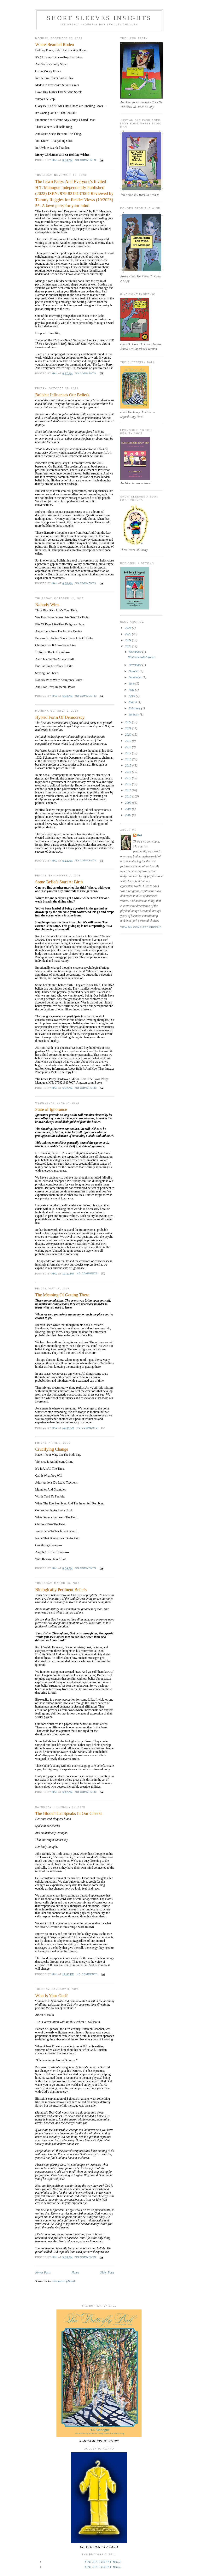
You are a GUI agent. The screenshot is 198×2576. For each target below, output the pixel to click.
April (132, 695)
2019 (128, 740)
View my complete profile (140, 927)
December (135, 651)
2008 (128, 808)
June (132, 683)
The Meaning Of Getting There (62, 1294)
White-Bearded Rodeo (54, 44)
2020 (128, 734)
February (135, 708)
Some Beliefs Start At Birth (59, 881)
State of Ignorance (51, 1109)
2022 (128, 722)
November (135, 665)
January (134, 714)
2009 (128, 802)
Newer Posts (43, 2272)
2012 (128, 784)
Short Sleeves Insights (99, 18)
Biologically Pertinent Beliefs (61, 1589)
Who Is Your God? (51, 1995)
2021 (128, 728)
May (132, 689)
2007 (128, 815)
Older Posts (107, 2272)
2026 (128, 627)
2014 (128, 771)
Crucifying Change (51, 1449)
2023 (128, 646)
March (133, 702)
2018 (128, 747)
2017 (128, 753)
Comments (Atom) (63, 2281)
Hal (140, 835)
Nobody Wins (47, 604)
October (134, 671)
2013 (128, 777)
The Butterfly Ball (102, 2561)
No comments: (86, 160)
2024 (128, 640)
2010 (128, 796)
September (136, 677)
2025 (128, 634)
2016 (128, 759)
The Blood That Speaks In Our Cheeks (68, 1813)
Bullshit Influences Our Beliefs (62, 394)
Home (75, 2272)
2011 (128, 790)
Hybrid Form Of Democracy (60, 717)
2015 (128, 765)
